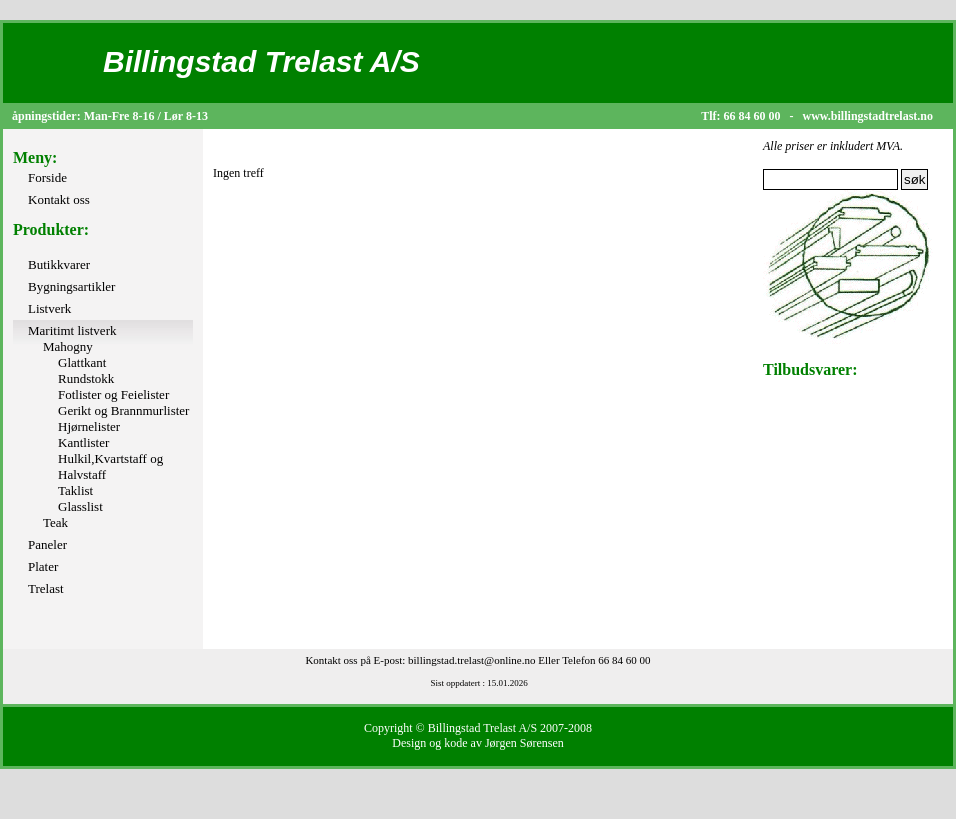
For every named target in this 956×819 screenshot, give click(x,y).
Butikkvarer (59, 264)
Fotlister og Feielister (113, 394)
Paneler (47, 544)
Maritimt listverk (72, 330)
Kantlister (83, 442)
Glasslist (80, 506)
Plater (43, 566)
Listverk (49, 308)
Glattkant (82, 362)
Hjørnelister (89, 426)
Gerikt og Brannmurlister (123, 410)
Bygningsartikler (71, 286)
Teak (55, 522)
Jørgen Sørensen (524, 743)
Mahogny (68, 346)
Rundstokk (86, 378)
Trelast (46, 588)
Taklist (75, 490)
